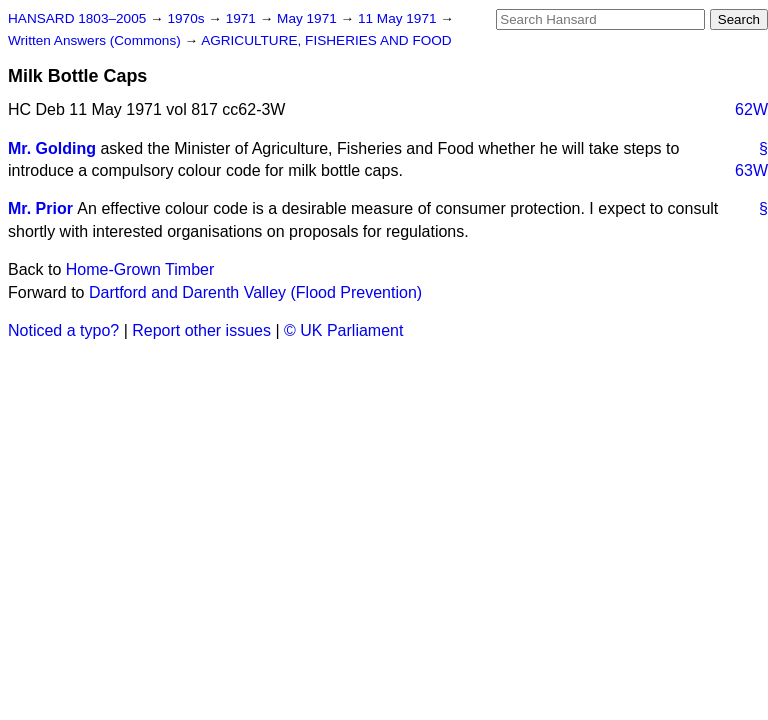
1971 (243, 18)
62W (751, 109)
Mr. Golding (52, 148)
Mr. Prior (40, 208)
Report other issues (201, 330)
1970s (187, 18)
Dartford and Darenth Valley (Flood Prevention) (255, 292)
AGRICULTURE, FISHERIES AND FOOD (326, 40)
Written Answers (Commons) (96, 40)
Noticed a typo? (63, 330)
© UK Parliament (343, 330)
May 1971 (308, 18)
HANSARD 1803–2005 (77, 18)
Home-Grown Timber (140, 269)
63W (751, 170)
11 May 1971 (399, 18)
